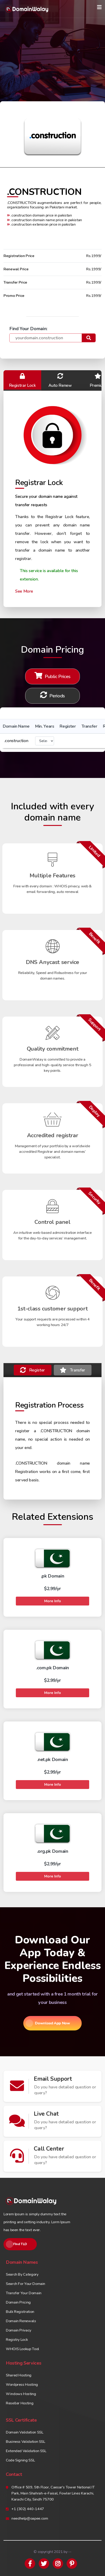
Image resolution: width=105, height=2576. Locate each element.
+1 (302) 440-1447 (27, 2509)
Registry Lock (17, 2339)
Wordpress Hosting (22, 2384)
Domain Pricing (18, 2302)
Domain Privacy (18, 2330)
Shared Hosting (18, 2375)
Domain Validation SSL (24, 2432)
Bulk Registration (20, 2311)
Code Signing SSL (20, 2460)
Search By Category (22, 2274)
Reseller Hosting (19, 2403)
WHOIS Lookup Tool (22, 2349)
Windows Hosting (21, 2393)
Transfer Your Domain (23, 2293)
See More (24, 591)
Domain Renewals (21, 2321)
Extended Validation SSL (26, 2451)
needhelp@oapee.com (29, 2518)
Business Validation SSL (25, 2441)
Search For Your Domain (25, 2283)
